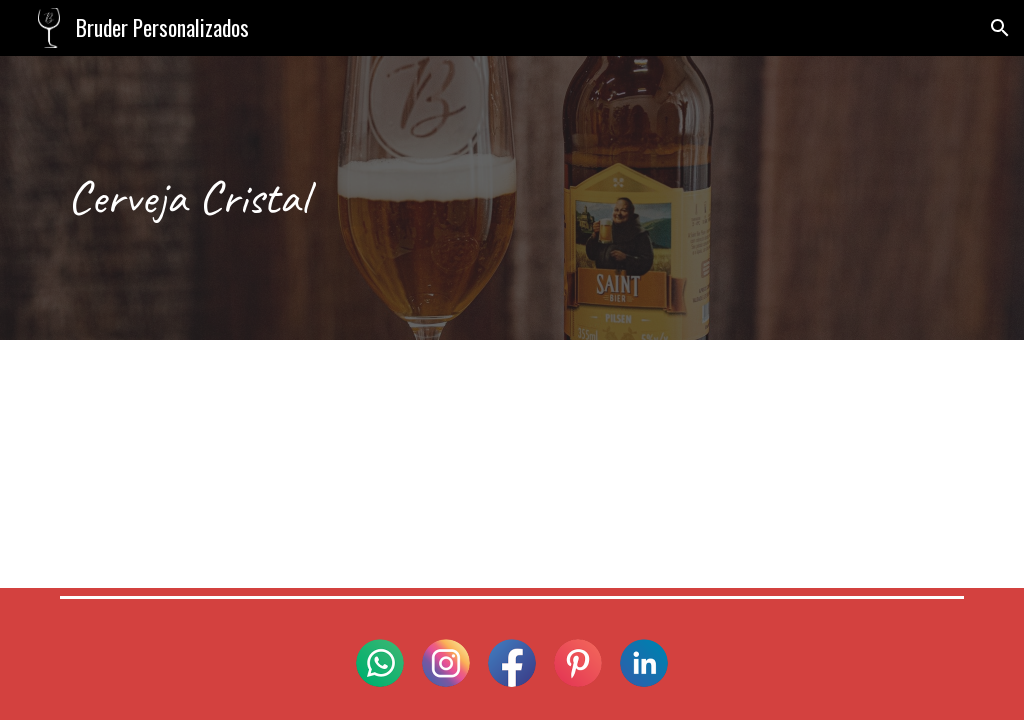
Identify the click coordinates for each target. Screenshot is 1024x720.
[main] (512, 198)
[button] (1000, 28)
